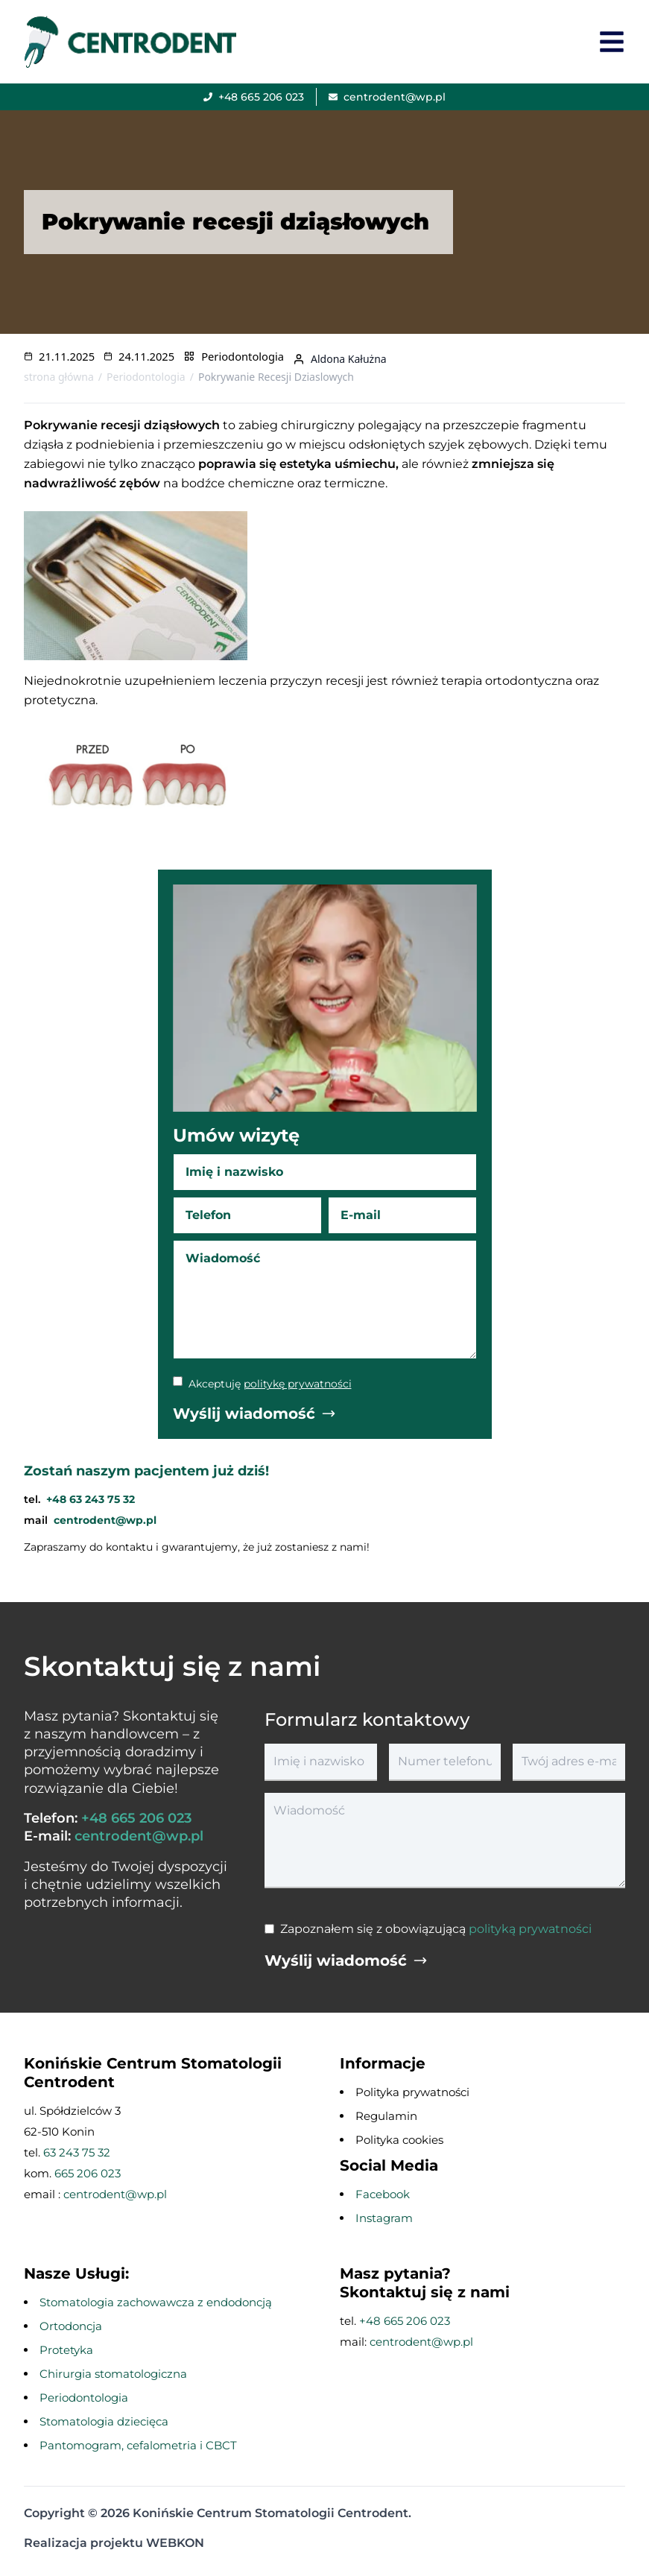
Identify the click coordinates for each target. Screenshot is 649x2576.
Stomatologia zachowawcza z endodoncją (155, 2302)
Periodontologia (242, 356)
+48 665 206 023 (136, 1818)
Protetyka (66, 2350)
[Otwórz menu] (611, 41)
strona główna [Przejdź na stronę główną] (59, 377)
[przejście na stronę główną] (134, 41)
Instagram (384, 2218)
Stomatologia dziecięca (103, 2421)
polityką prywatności (530, 1929)
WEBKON (175, 2543)
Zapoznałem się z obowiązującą (436, 1929)
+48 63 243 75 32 (90, 1499)
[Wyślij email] (387, 96)
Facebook (382, 2194)
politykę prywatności (298, 1383)
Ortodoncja (70, 2326)
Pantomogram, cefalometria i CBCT (138, 2445)
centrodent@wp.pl (105, 1520)
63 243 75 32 (76, 2152)
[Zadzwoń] (253, 96)
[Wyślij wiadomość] (254, 1413)
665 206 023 (87, 2173)
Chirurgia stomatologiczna (113, 2374)
